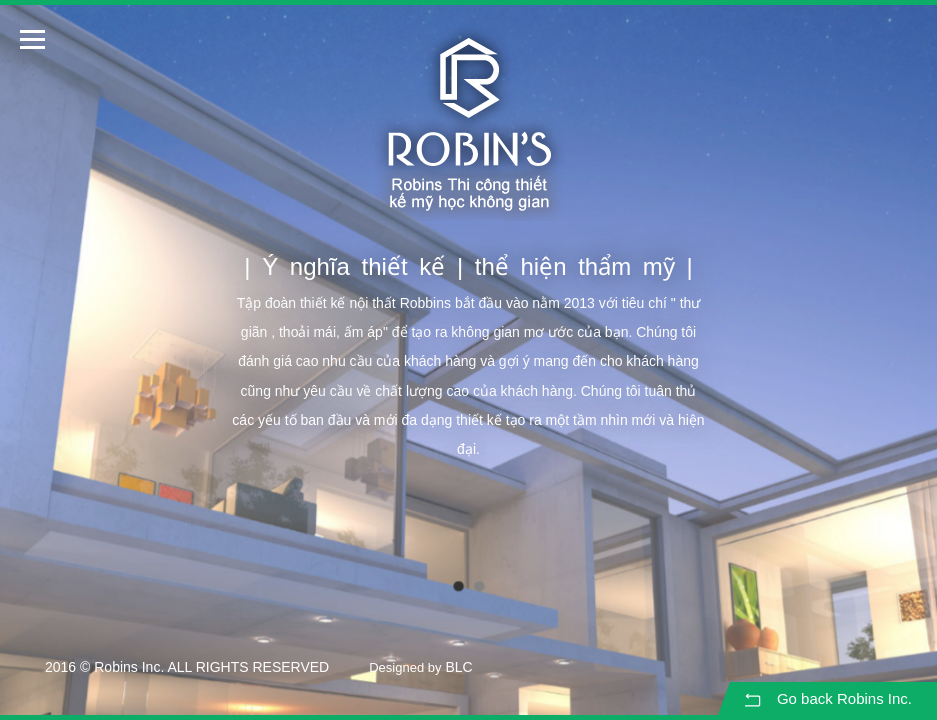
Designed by (405, 667)
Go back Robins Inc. (827, 700)
